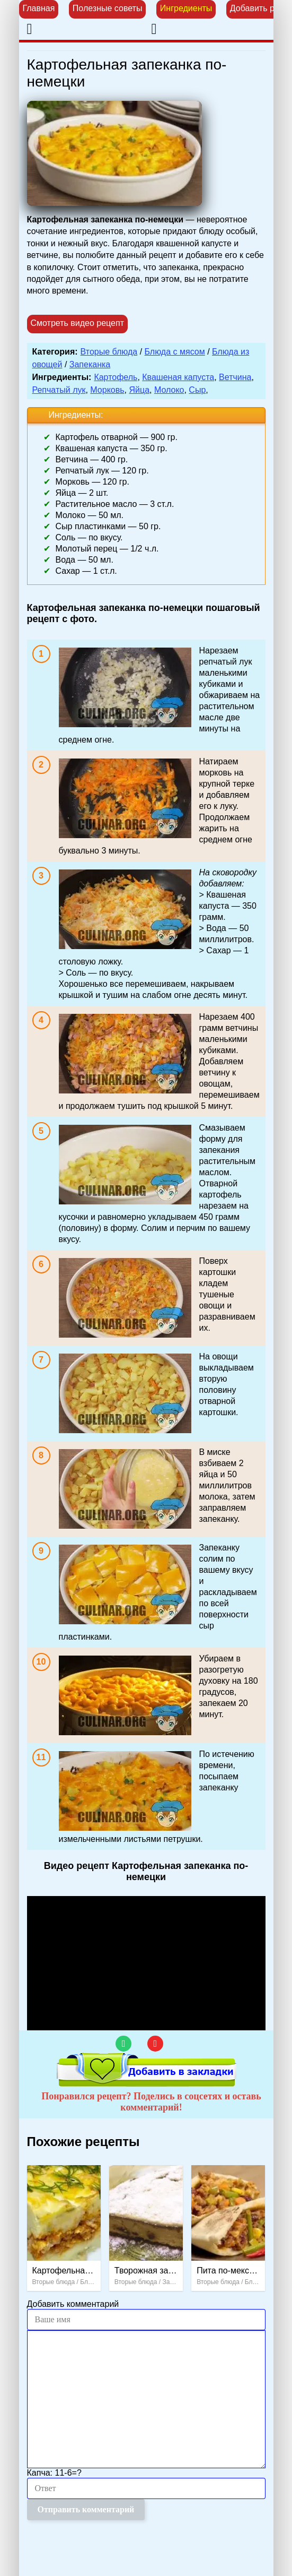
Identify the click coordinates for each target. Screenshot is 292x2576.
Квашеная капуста (178, 377)
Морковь (107, 389)
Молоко (169, 389)
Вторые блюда (109, 351)
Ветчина (235, 377)
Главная (39, 8)
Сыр (197, 389)
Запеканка (89, 364)
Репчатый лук (59, 389)
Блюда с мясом (175, 351)
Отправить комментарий (86, 2509)
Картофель (115, 377)
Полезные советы (108, 8)
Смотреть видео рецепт (78, 323)
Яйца (139, 389)
